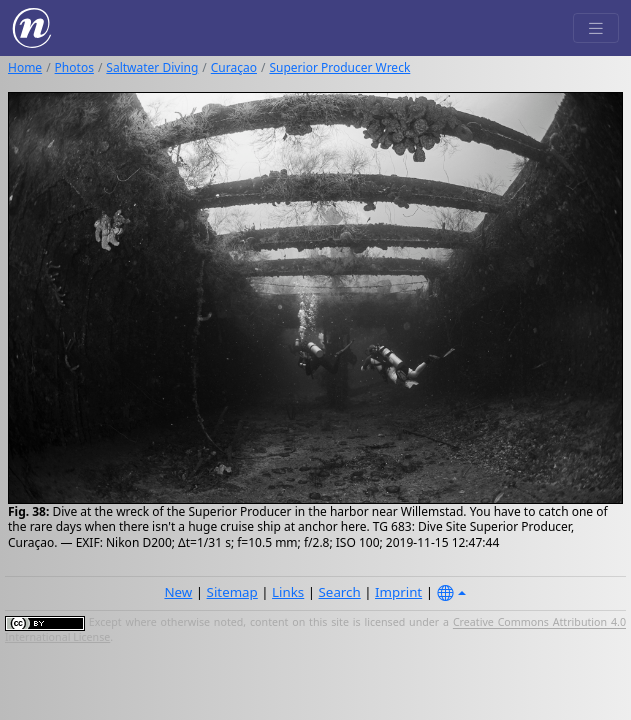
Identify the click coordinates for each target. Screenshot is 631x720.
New (178, 592)
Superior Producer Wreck (339, 67)
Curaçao (234, 67)
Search (340, 592)
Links (288, 592)
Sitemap (232, 592)
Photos (74, 67)
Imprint (398, 592)
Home (25, 67)
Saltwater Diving (152, 67)
